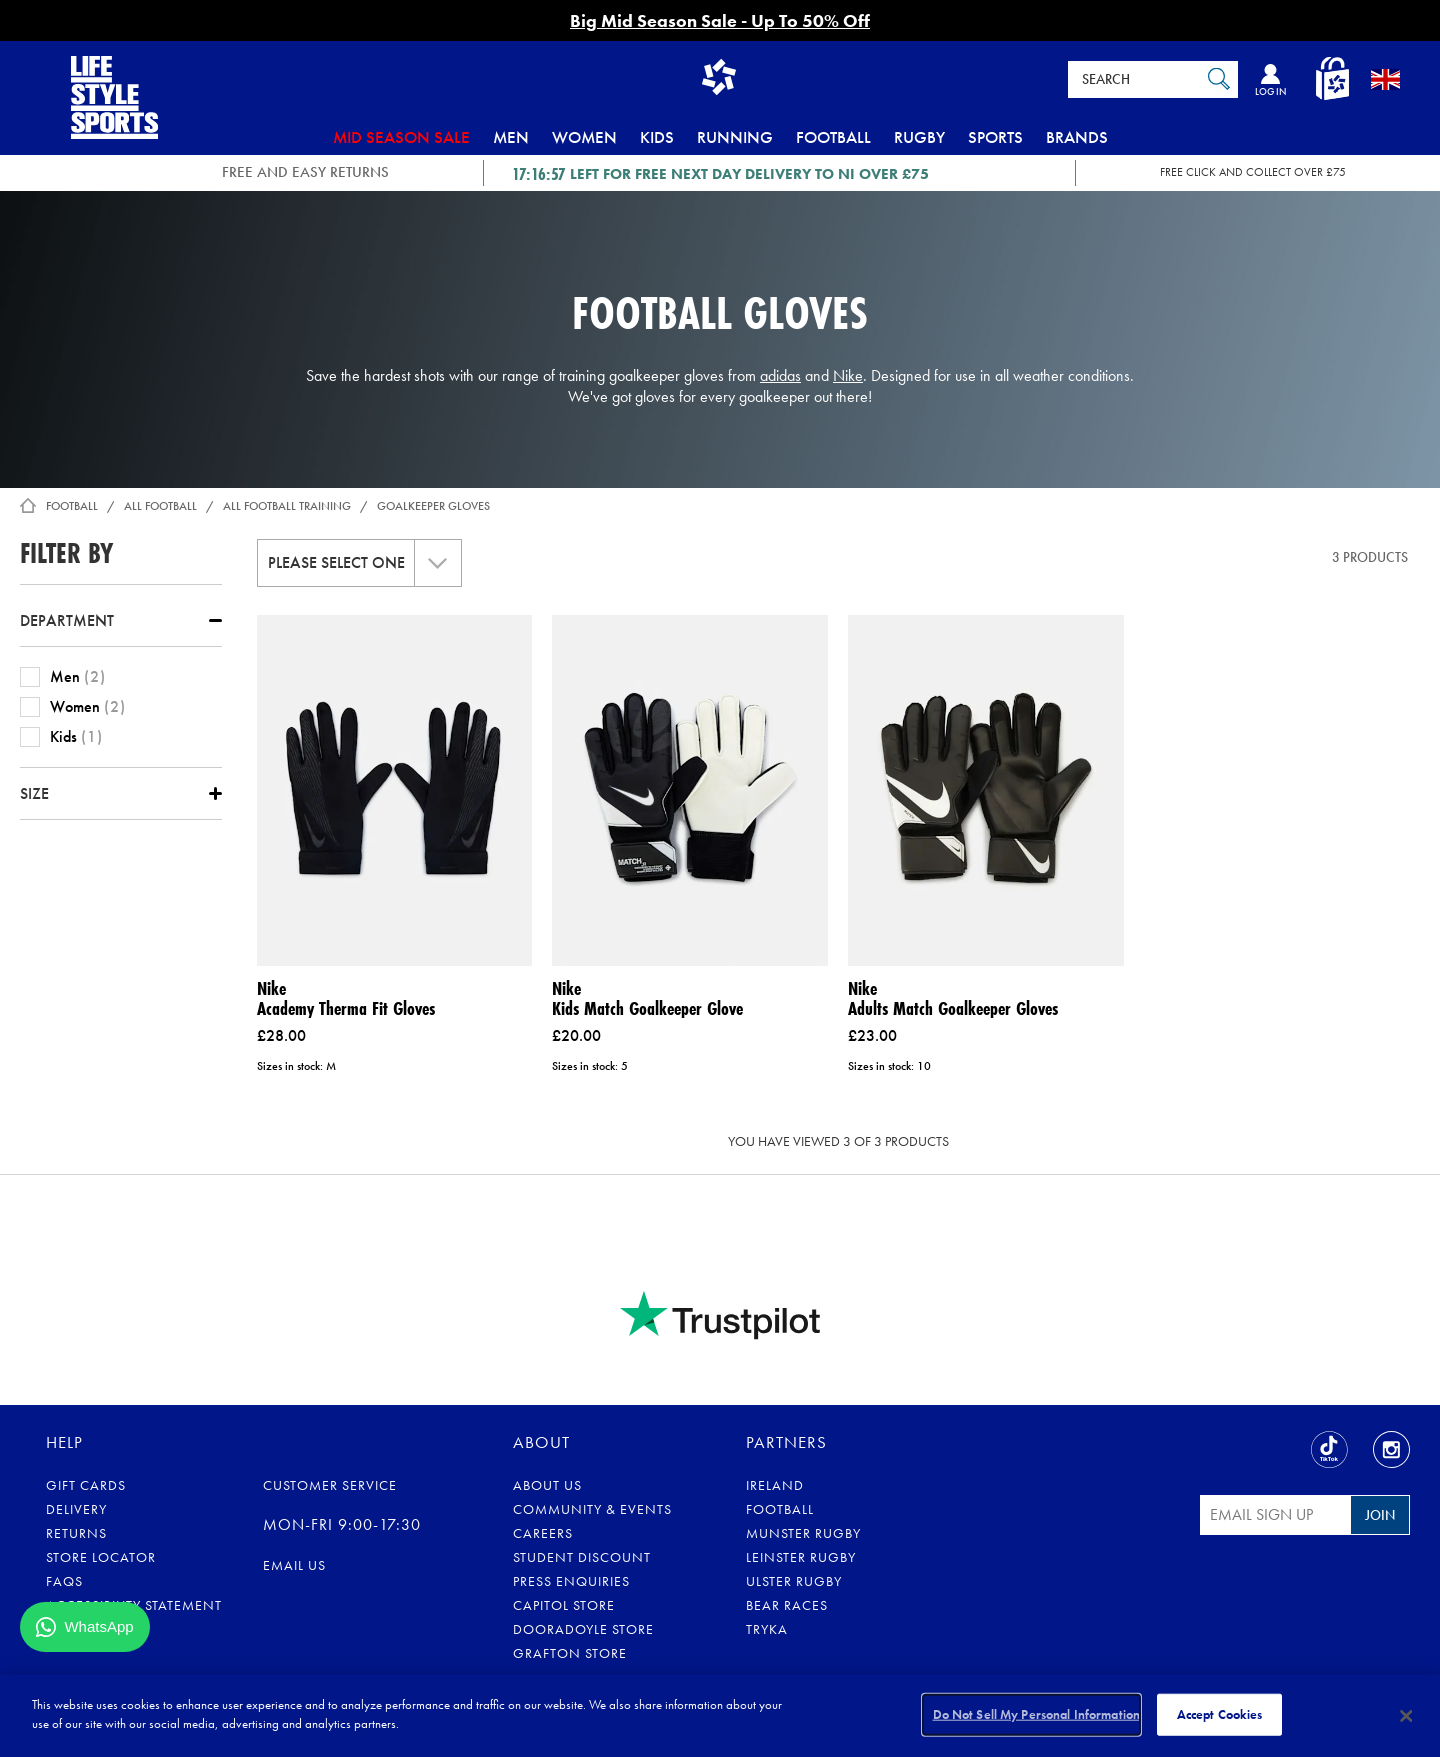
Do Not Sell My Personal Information (1037, 1714)
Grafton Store (570, 1653)
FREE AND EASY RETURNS (305, 172)
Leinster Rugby (801, 1557)
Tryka (767, 1629)
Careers (543, 1533)
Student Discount (582, 1557)
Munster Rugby (803, 1533)
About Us (547, 1485)
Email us (294, 1565)
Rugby (919, 137)
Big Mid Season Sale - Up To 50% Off (720, 20)
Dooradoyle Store (583, 1629)
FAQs (64, 1581)
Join (1380, 1515)
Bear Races (787, 1605)
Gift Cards (86, 1485)
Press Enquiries (571, 1581)
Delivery (76, 1509)
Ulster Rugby (794, 1581)
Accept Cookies (1220, 1714)
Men (511, 137)
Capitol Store (564, 1605)
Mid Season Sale (401, 137)
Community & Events (592, 1509)
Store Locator (101, 1557)
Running (735, 137)
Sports (995, 137)
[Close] (1407, 1716)
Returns (76, 1533)
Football (833, 137)
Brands (1077, 137)
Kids (657, 137)
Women (584, 137)
